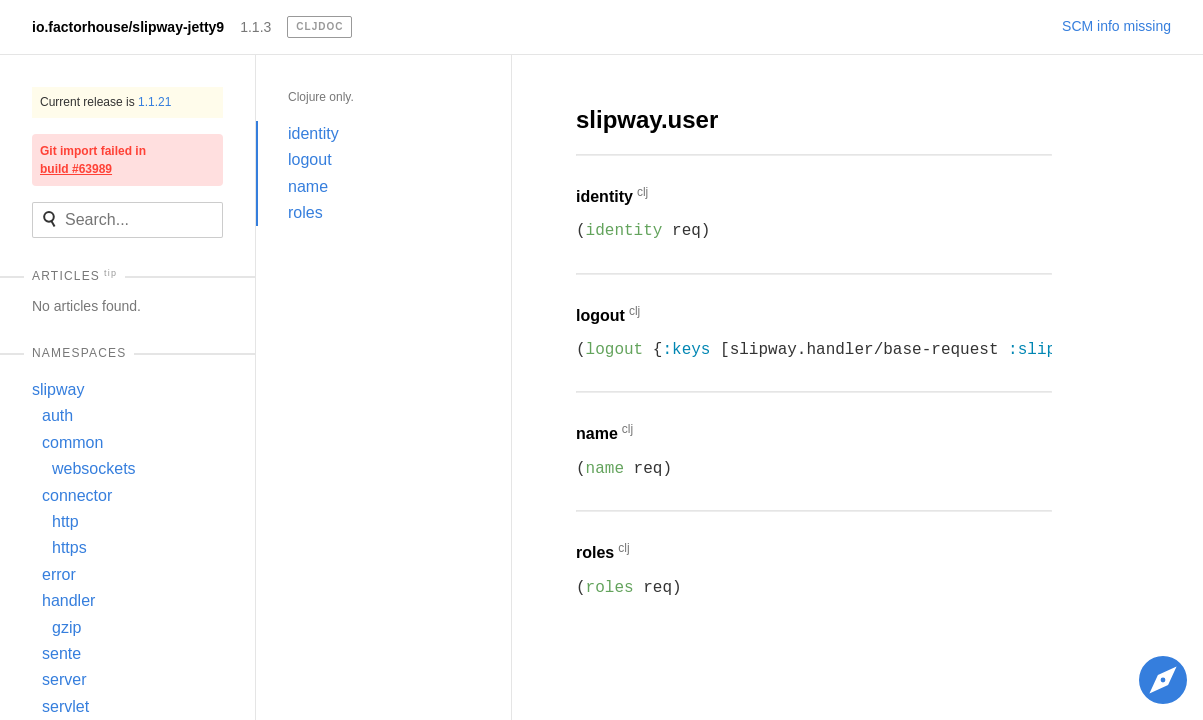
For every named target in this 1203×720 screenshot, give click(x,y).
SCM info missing (1116, 26)
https (69, 547)
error (59, 574)
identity (313, 133)
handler (68, 600)
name (308, 186)
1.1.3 (255, 27)
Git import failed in (93, 160)
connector (77, 495)
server (64, 679)
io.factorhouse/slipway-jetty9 (128, 27)
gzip (66, 627)
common (72, 442)
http (65, 521)
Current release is (105, 102)
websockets (94, 468)
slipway (58, 389)
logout (310, 159)
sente (61, 653)
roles (305, 212)
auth (57, 415)
